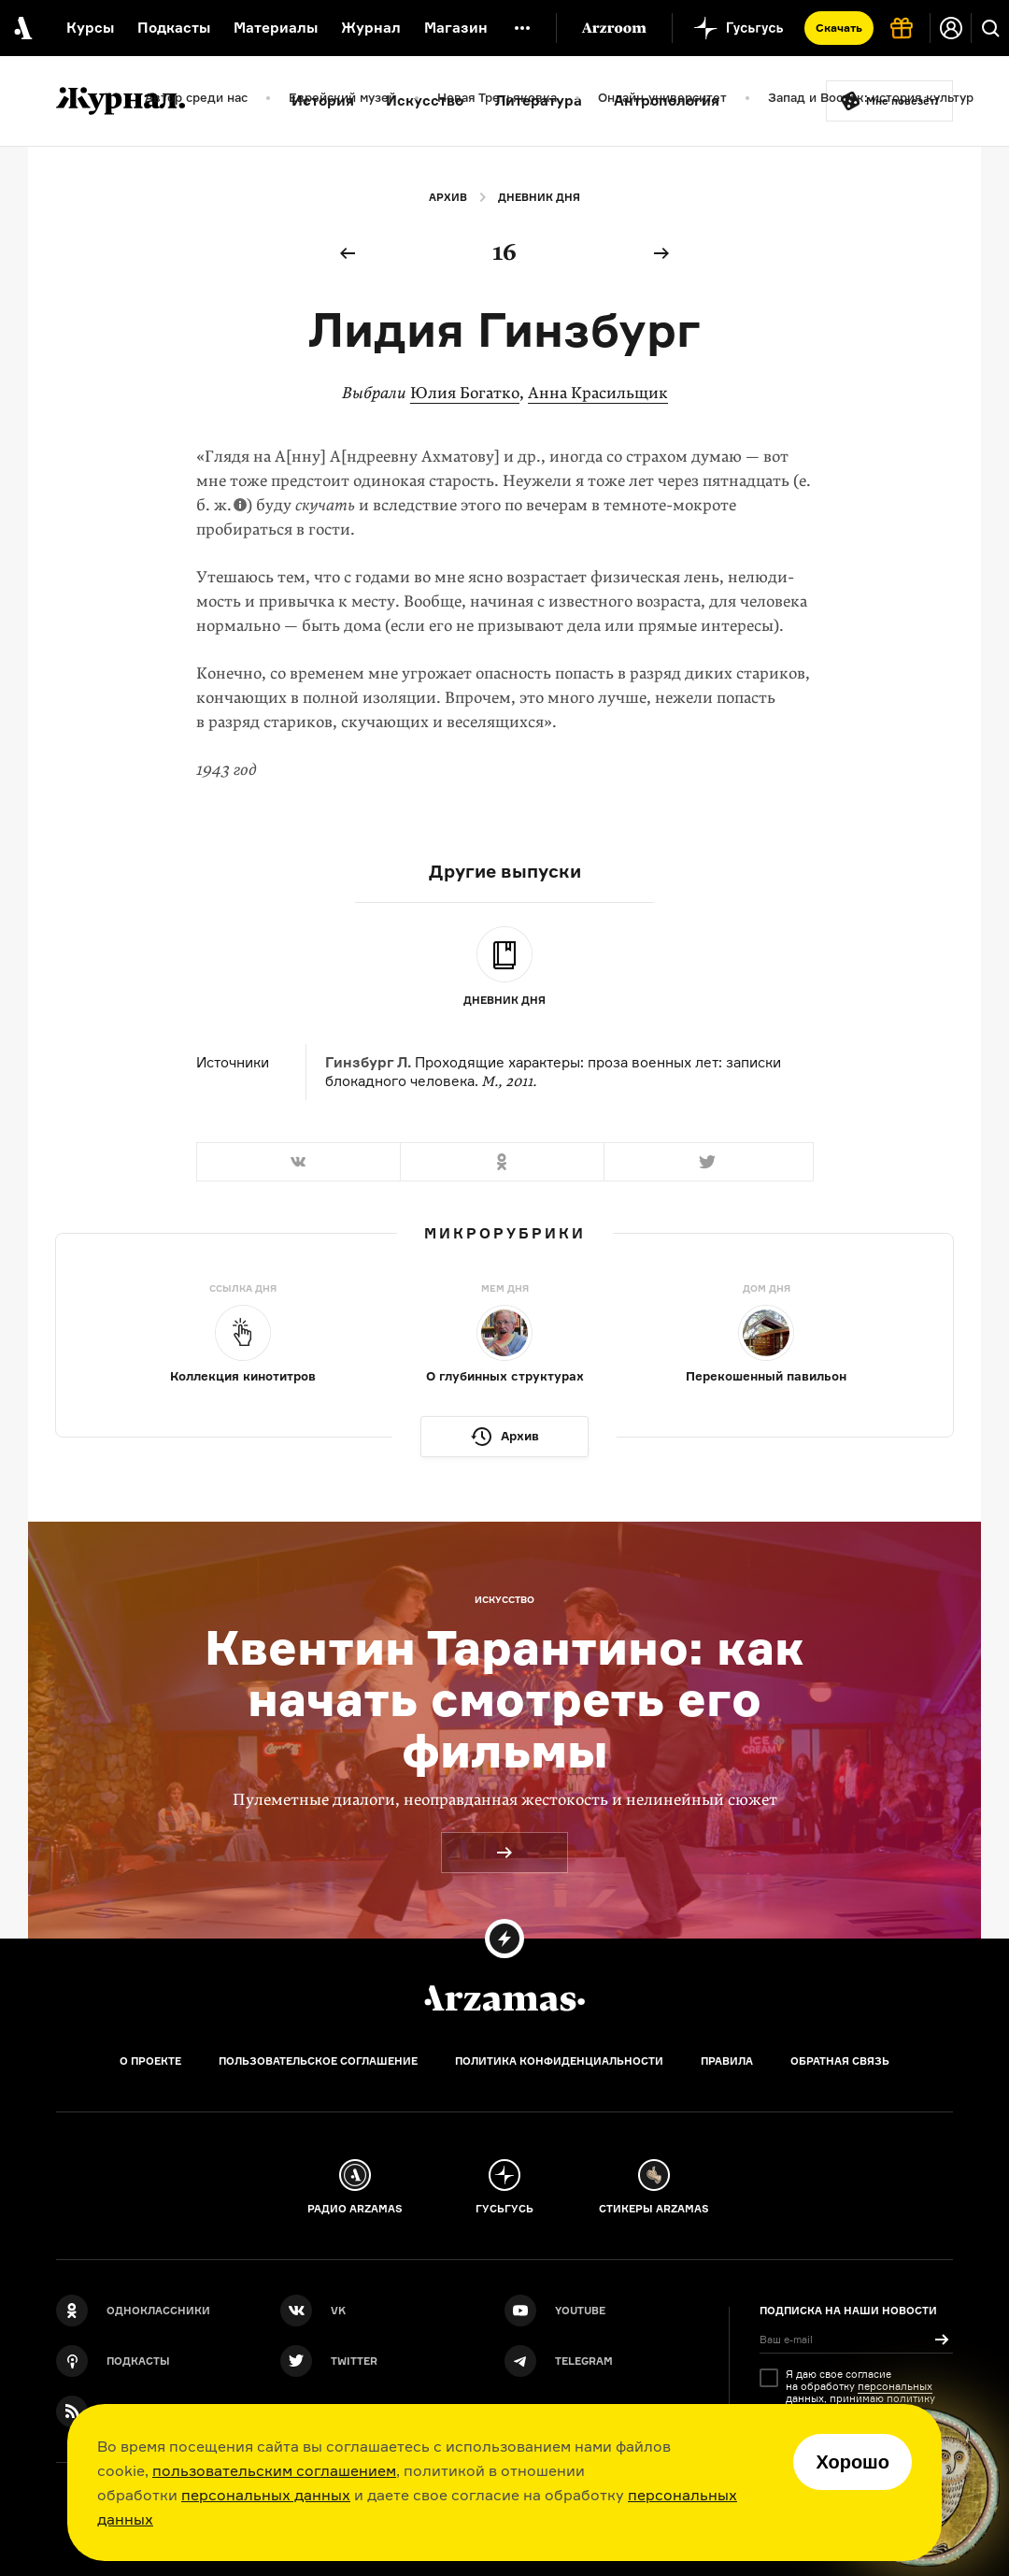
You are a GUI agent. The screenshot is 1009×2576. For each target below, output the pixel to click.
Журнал (371, 27)
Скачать (839, 28)
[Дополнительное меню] (522, 28)
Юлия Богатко (464, 393)
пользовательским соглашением (274, 2470)
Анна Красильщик (598, 393)
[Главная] (504, 1998)
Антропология (666, 100)
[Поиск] (990, 28)
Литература (538, 100)
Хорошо (852, 2462)
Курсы (90, 27)
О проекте (150, 2061)
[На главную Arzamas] (21, 28)
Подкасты (173, 27)
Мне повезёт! (902, 100)
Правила (727, 2061)
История (322, 100)
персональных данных (265, 2494)
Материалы (276, 27)
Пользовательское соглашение (318, 2061)
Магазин (456, 27)
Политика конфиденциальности (559, 2061)
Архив (448, 197)
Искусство (424, 100)
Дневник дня (539, 197)
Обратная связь (839, 2061)
